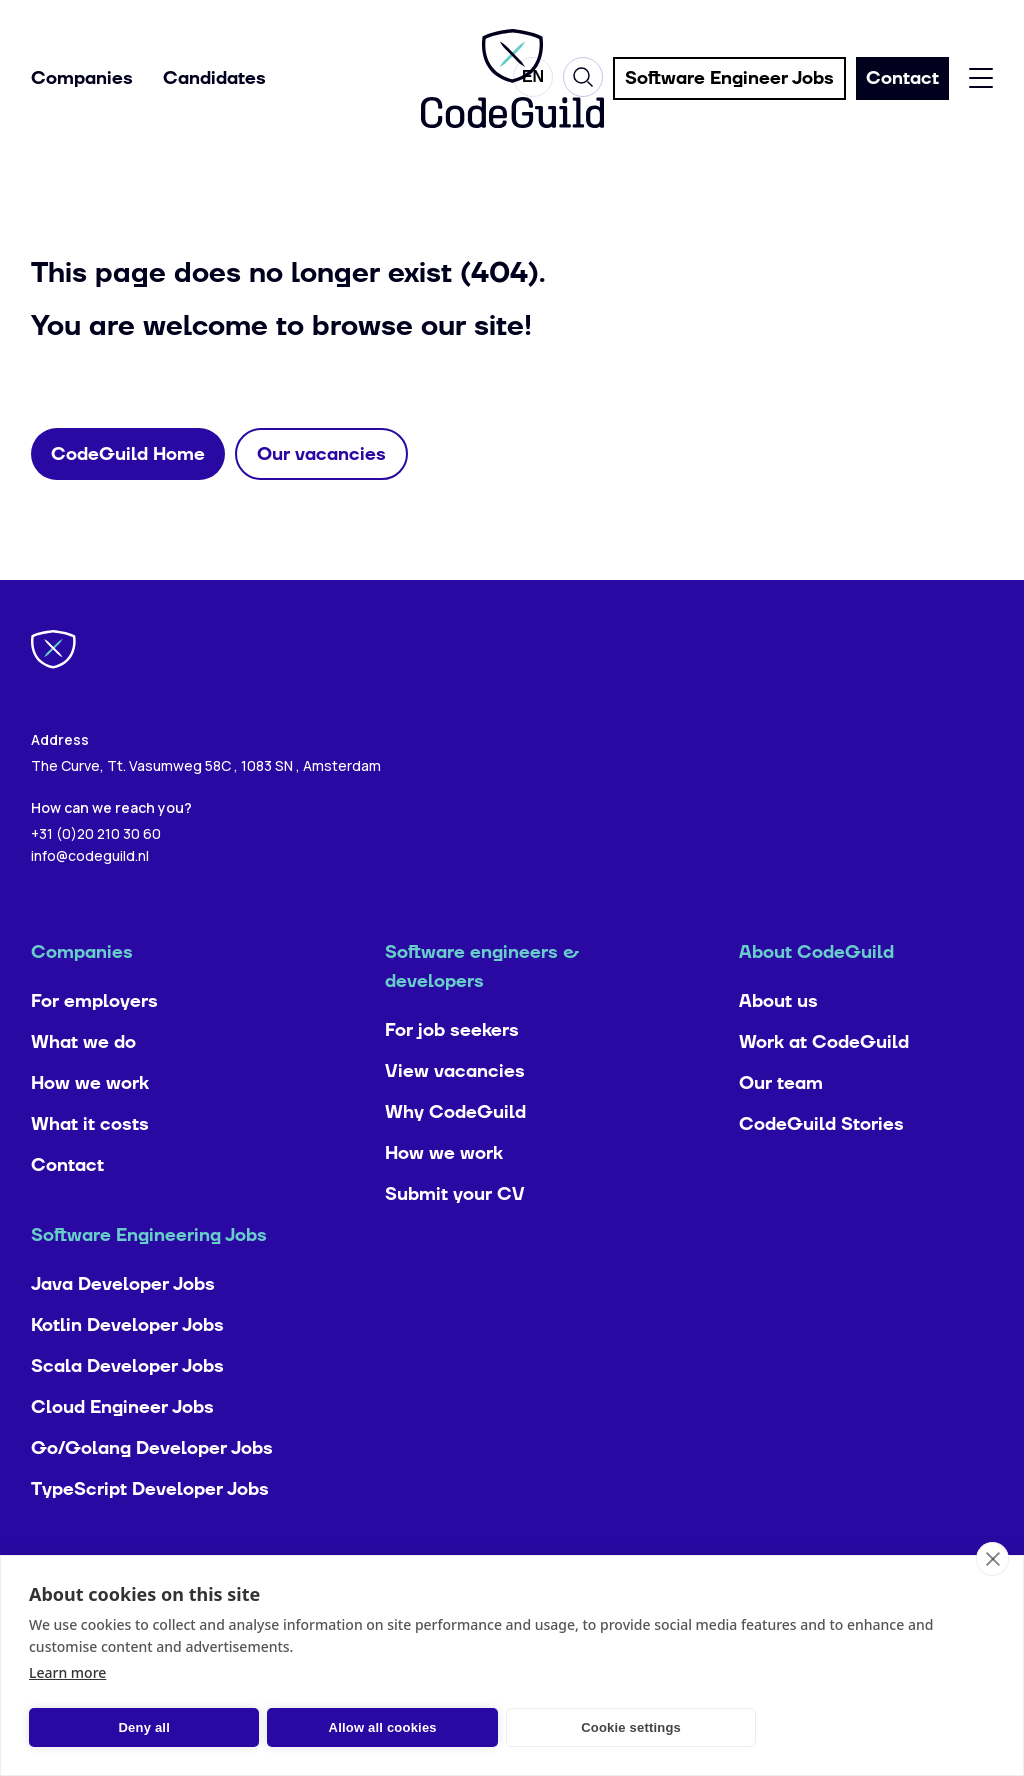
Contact (67, 1208)
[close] (992, 1559)
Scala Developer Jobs (127, 1409)
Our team (781, 1126)
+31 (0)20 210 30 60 (96, 876)
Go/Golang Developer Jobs (152, 1491)
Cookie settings (530, 1727)
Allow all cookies (322, 1727)
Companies (82, 80)
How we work (90, 1126)
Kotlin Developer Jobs (127, 1368)
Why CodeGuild (455, 1155)
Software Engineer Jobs (729, 80)
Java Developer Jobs (123, 1327)
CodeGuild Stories (821, 1167)
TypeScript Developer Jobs (150, 1532)
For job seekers (452, 1073)
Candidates (214, 80)
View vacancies (455, 1114)
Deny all (123, 1727)
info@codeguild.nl (90, 898)
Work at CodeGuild (824, 1085)
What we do (83, 1085)
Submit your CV (455, 1237)
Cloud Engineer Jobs (122, 1450)
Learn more (67, 1672)
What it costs (90, 1167)
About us (778, 1044)
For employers (94, 1044)
